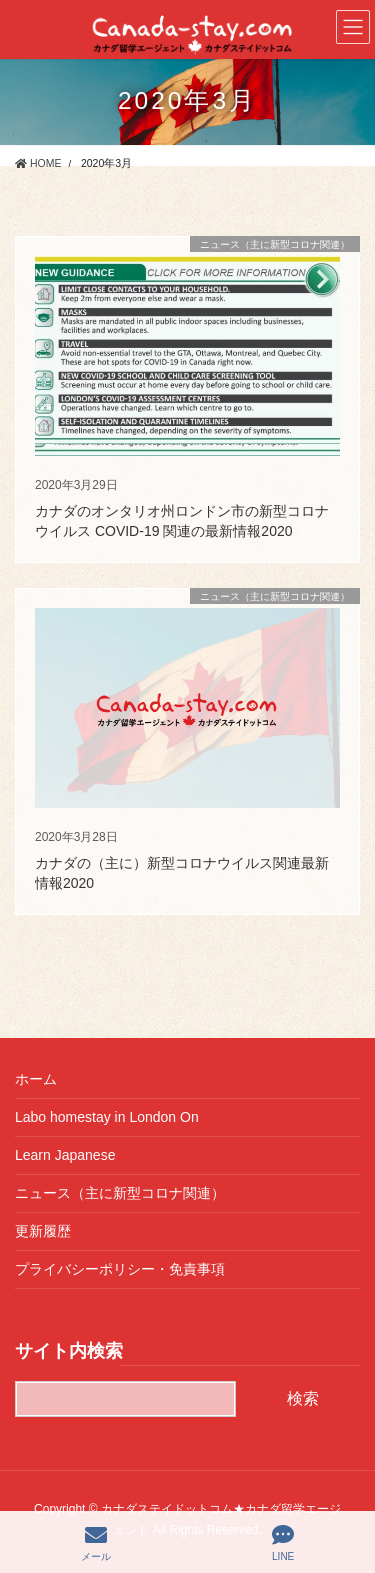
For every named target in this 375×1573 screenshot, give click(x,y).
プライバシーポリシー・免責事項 (120, 1269)
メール (96, 1543)
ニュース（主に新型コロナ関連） (120, 1193)
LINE (283, 1543)
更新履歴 (43, 1231)
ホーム (36, 1079)
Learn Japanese (65, 1155)
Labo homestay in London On (107, 1117)
